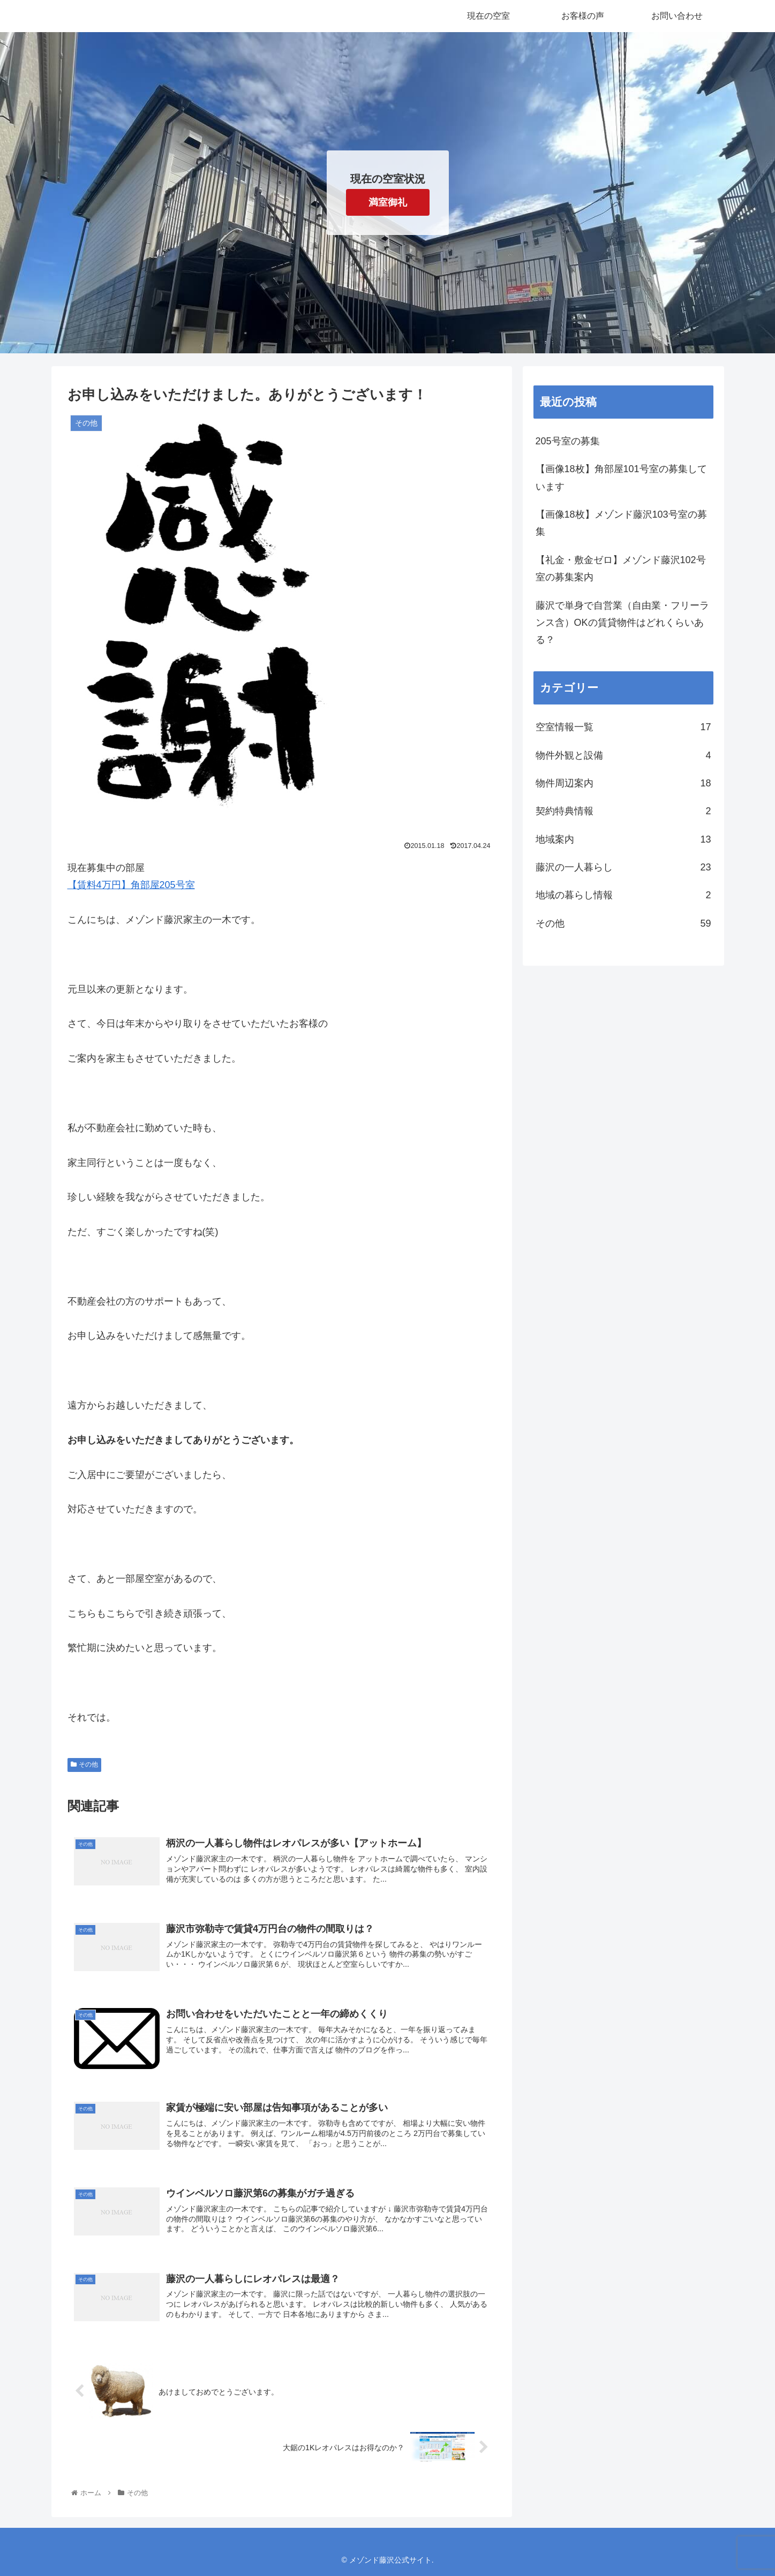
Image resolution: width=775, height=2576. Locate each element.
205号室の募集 (568, 441)
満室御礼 (387, 202)
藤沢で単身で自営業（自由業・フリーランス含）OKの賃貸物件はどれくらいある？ (622, 623)
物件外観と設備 (623, 755)
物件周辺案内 (623, 783)
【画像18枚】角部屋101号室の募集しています (621, 477)
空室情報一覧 (623, 727)
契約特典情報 (623, 811)
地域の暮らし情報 (623, 895)
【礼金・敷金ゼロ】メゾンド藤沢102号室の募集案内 (621, 568)
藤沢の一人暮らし (623, 867)
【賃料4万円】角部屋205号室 (131, 885)
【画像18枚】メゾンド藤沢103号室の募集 (621, 523)
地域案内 (623, 839)
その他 (85, 1764)
